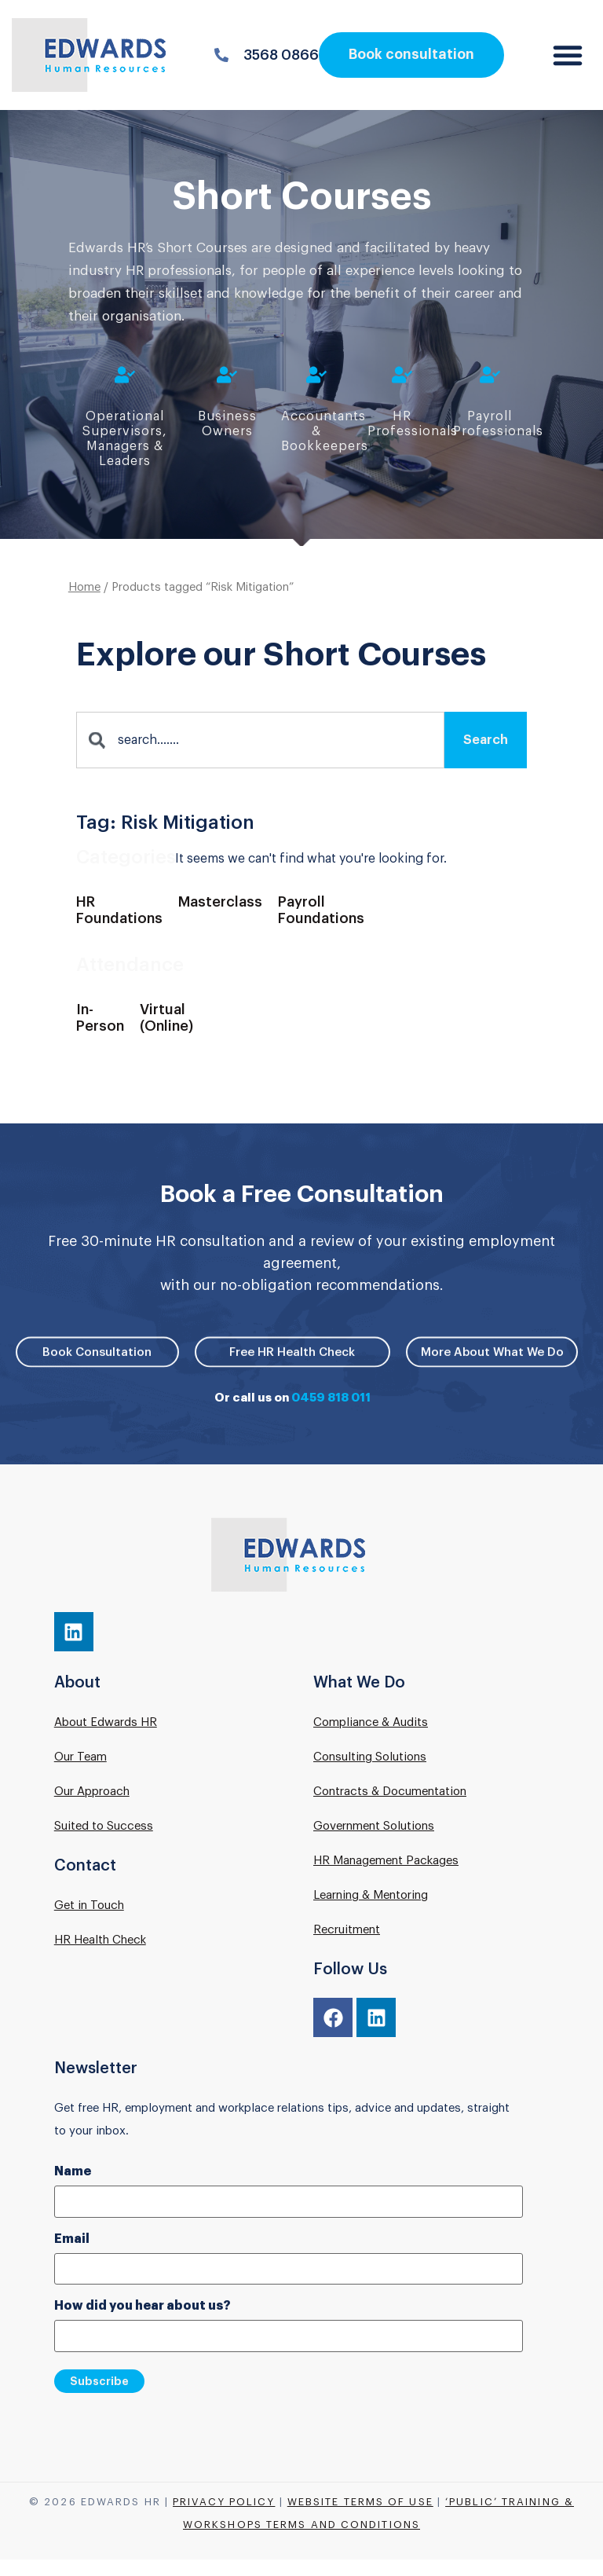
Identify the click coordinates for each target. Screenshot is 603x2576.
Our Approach (92, 1791)
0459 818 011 (331, 1398)
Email (72, 2239)
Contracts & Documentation (389, 1791)
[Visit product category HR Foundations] (119, 921)
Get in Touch (89, 1905)
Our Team (80, 1757)
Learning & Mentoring (370, 1895)
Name (72, 2171)
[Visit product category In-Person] (100, 1029)
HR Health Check (100, 1940)
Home (84, 597)
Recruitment (346, 1930)
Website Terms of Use (360, 2502)
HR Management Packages (386, 1861)
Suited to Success (103, 1826)
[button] (567, 55)
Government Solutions (373, 1826)
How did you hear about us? (142, 2305)
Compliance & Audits (370, 1722)
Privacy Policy (224, 2502)
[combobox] (260, 750)
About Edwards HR (105, 1722)
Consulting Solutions (369, 1757)
